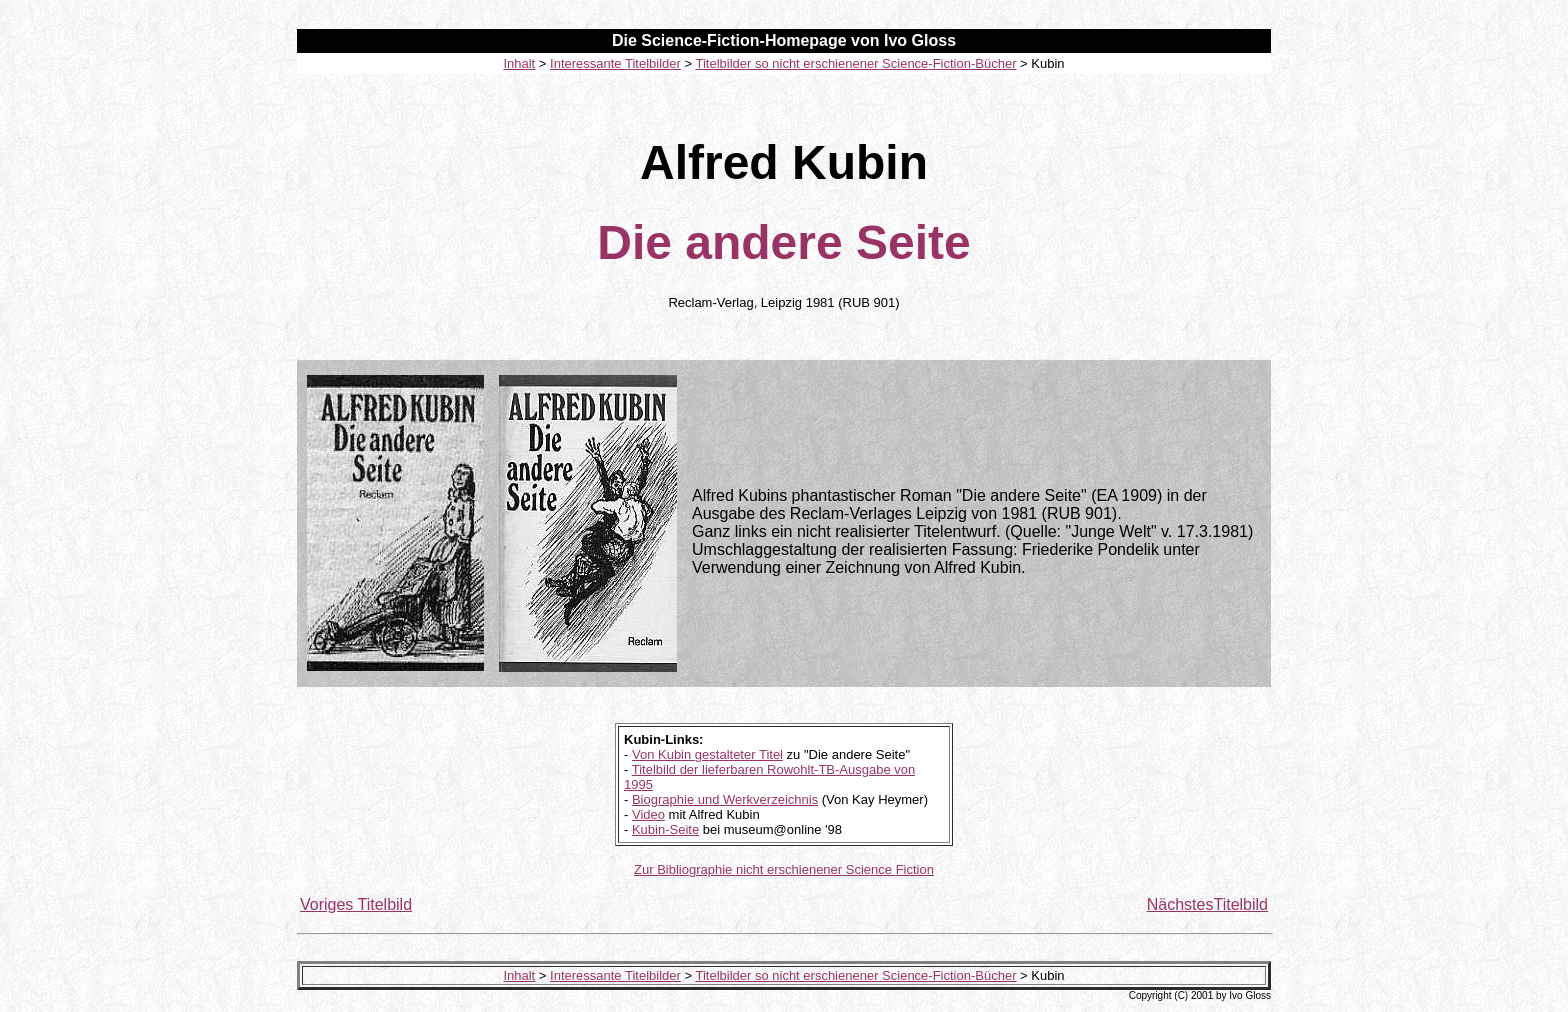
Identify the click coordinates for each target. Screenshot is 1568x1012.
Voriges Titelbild (356, 904)
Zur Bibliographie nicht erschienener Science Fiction (784, 869)
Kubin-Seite (665, 829)
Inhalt (519, 63)
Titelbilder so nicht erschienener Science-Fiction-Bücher (855, 63)
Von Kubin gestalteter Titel (707, 754)
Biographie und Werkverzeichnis (725, 799)
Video (648, 814)
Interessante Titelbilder (615, 63)
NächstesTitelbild (1207, 904)
